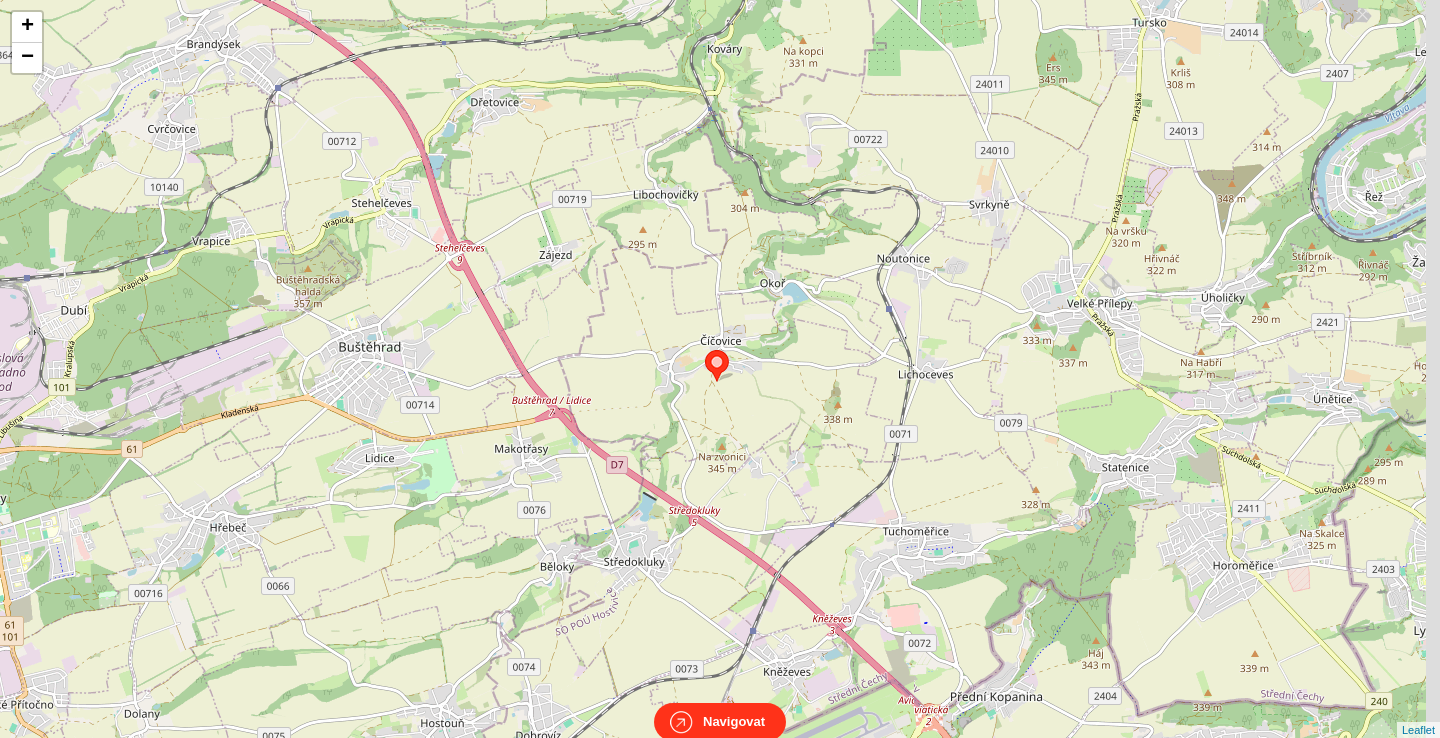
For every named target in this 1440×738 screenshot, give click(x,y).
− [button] (27, 58)
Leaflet (1418, 712)
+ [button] (27, 27)
